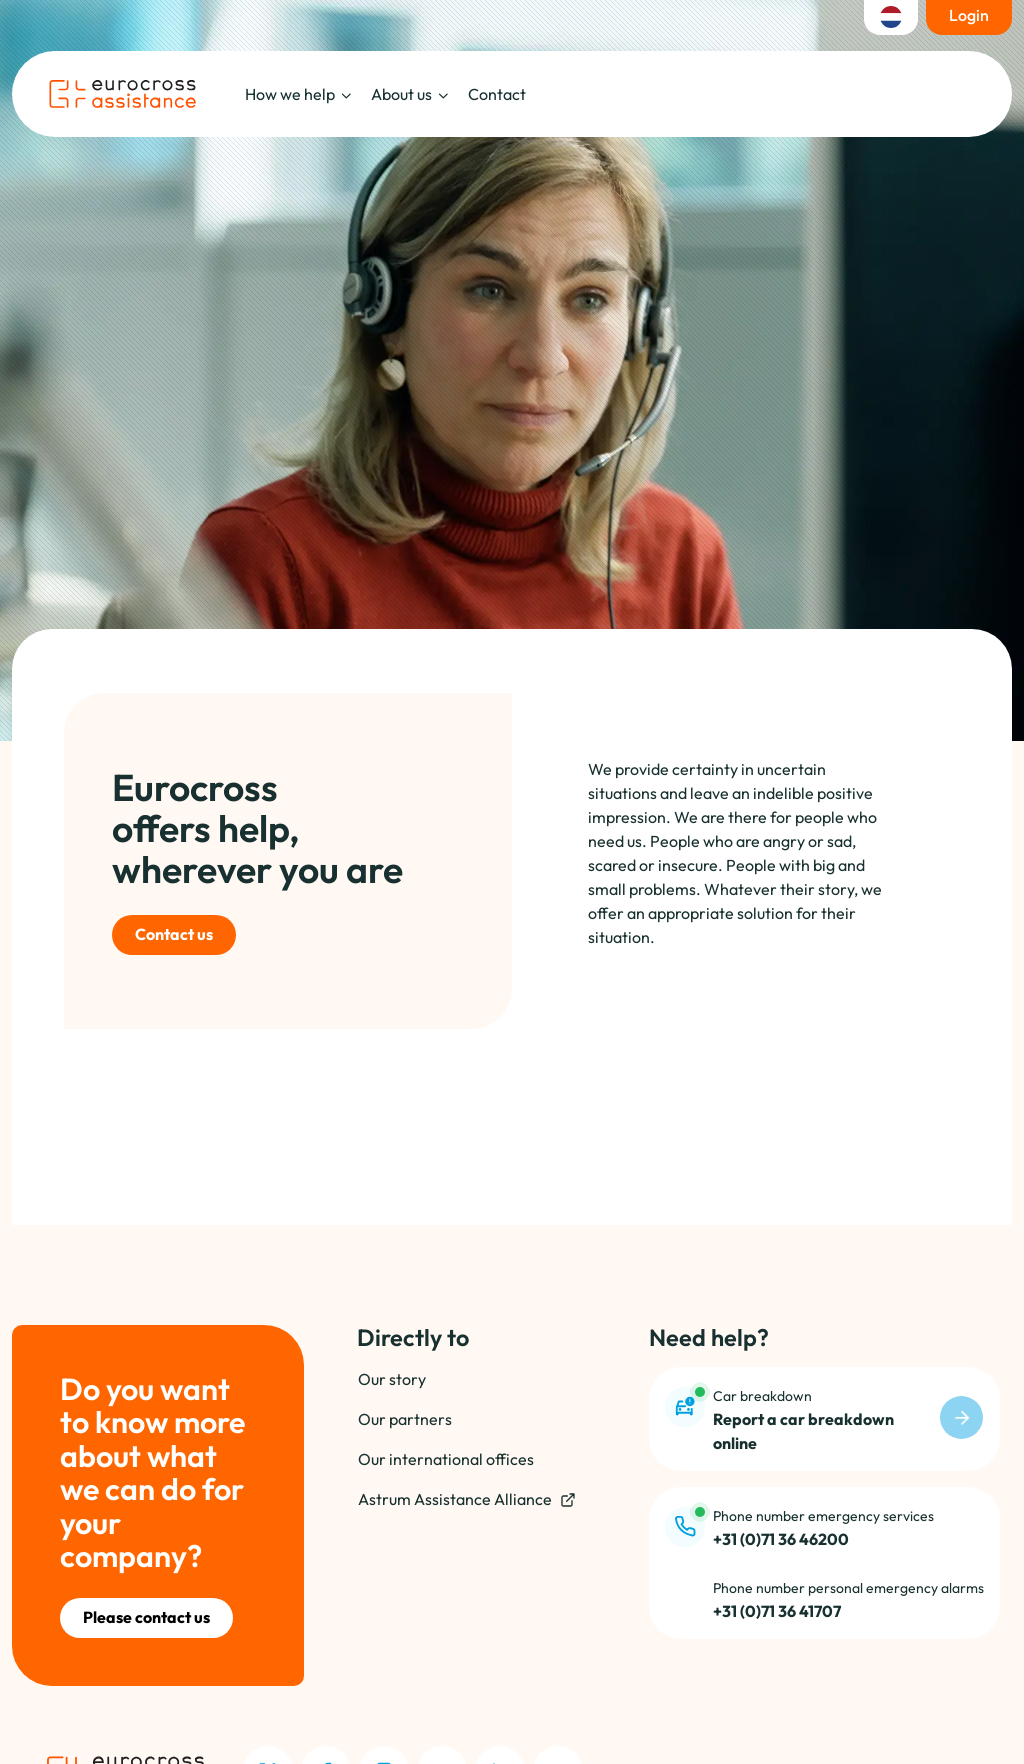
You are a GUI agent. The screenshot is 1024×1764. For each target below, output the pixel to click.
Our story (392, 1379)
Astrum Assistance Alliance (467, 1499)
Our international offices (446, 1459)
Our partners (405, 1419)
